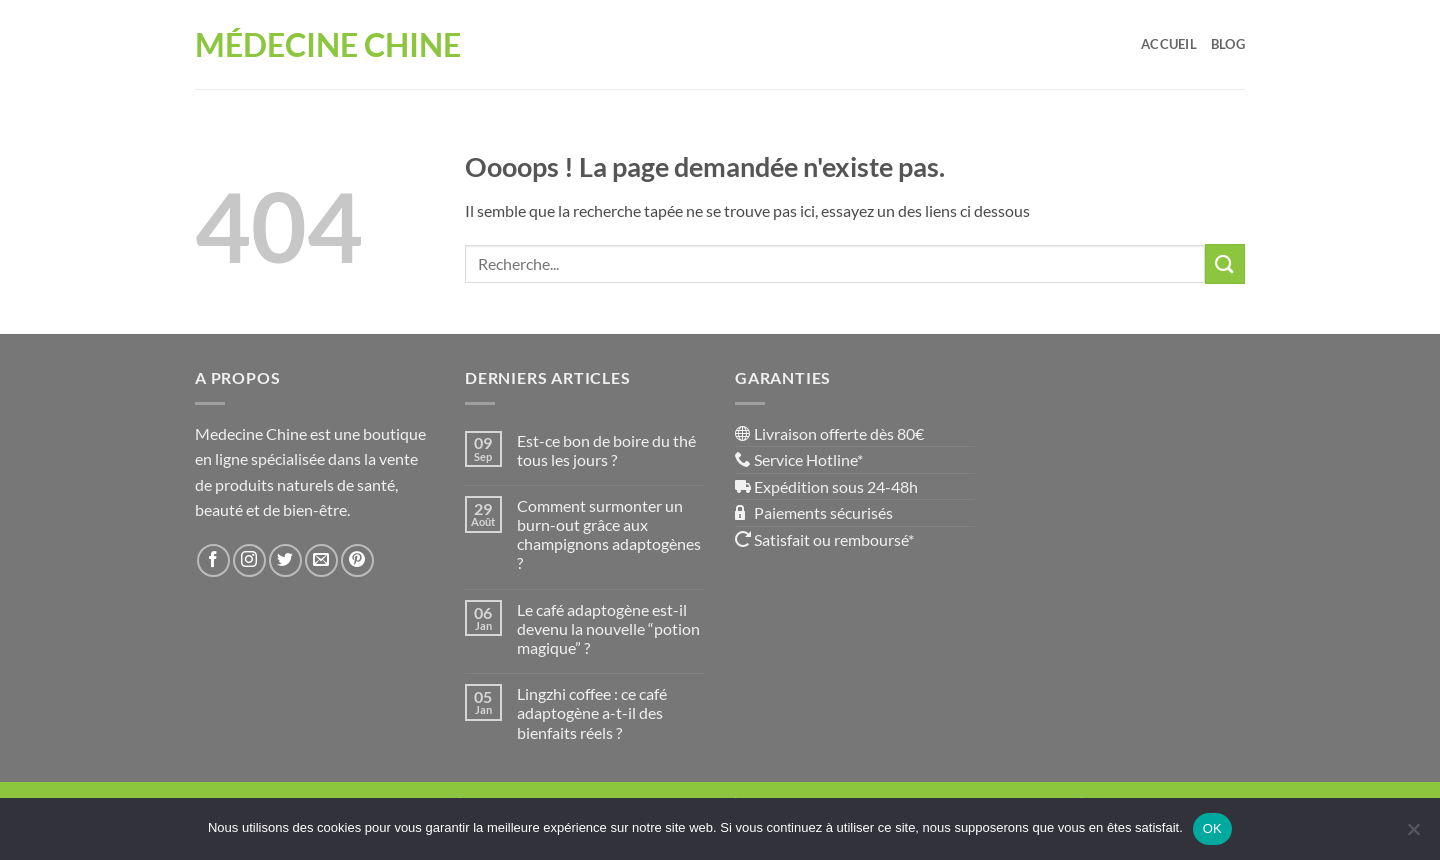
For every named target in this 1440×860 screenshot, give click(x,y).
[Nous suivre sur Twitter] (285, 560)
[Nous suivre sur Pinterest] (357, 560)
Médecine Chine (328, 45)
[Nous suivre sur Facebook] (213, 560)
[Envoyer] (1225, 263)
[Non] (1413, 835)
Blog (1228, 44)
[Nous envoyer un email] (321, 560)
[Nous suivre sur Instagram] (249, 560)
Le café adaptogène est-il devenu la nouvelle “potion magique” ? (608, 628)
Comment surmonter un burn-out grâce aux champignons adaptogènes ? (609, 534)
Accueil (1169, 44)
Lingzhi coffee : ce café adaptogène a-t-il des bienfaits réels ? (592, 712)
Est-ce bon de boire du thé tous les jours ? (606, 450)
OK (1212, 828)
